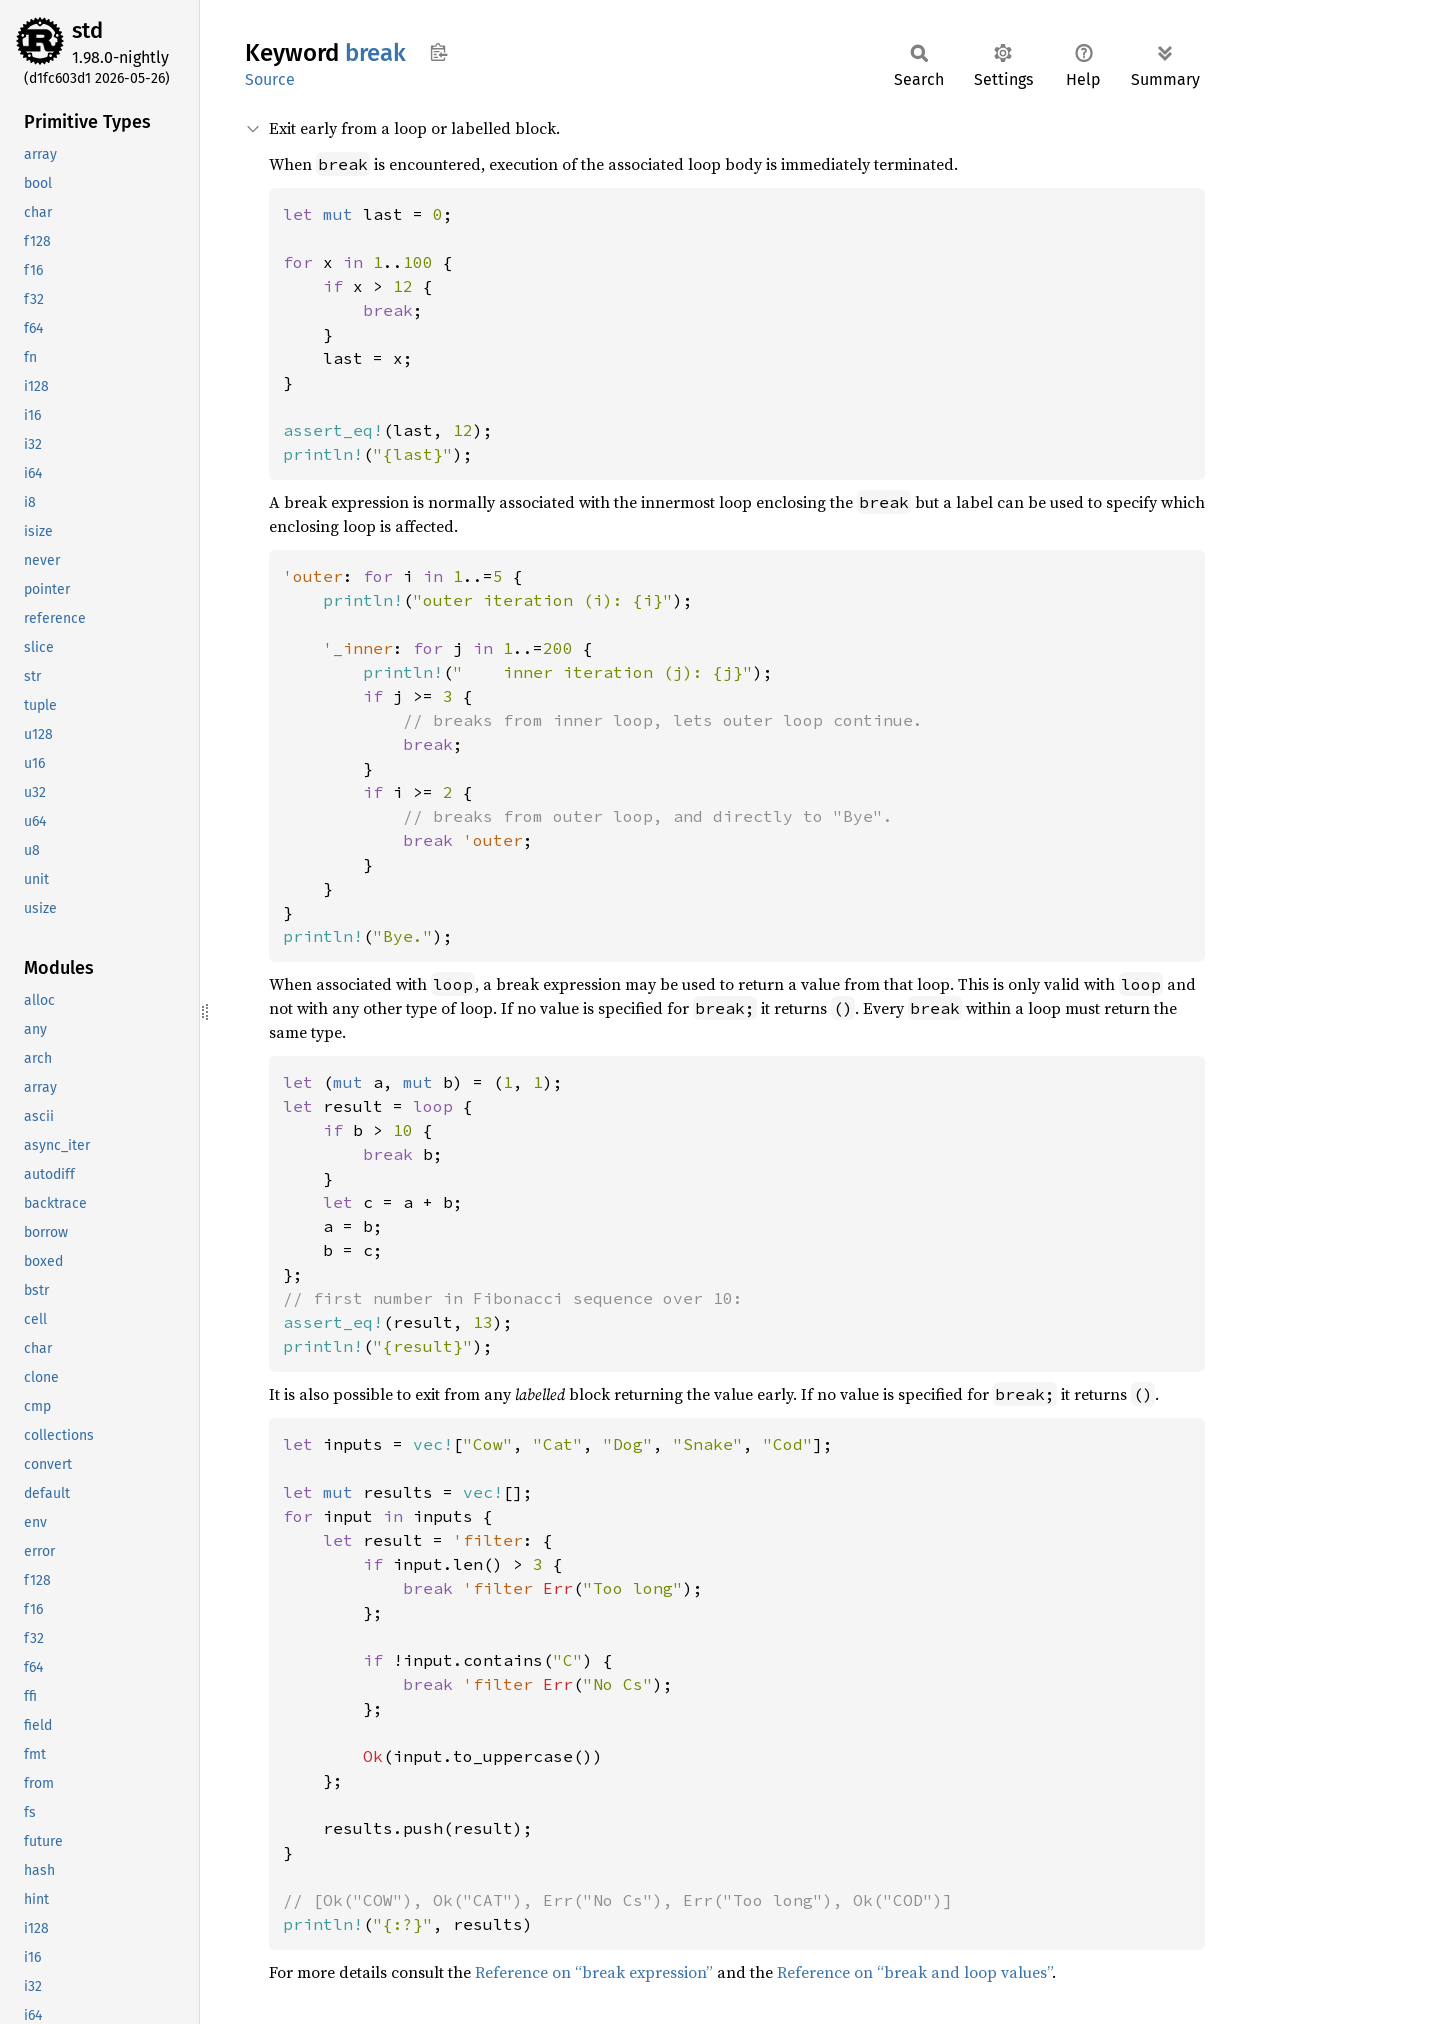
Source (270, 79)
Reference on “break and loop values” (914, 1972)
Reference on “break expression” (594, 1972)
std (87, 30)
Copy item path (438, 52)
